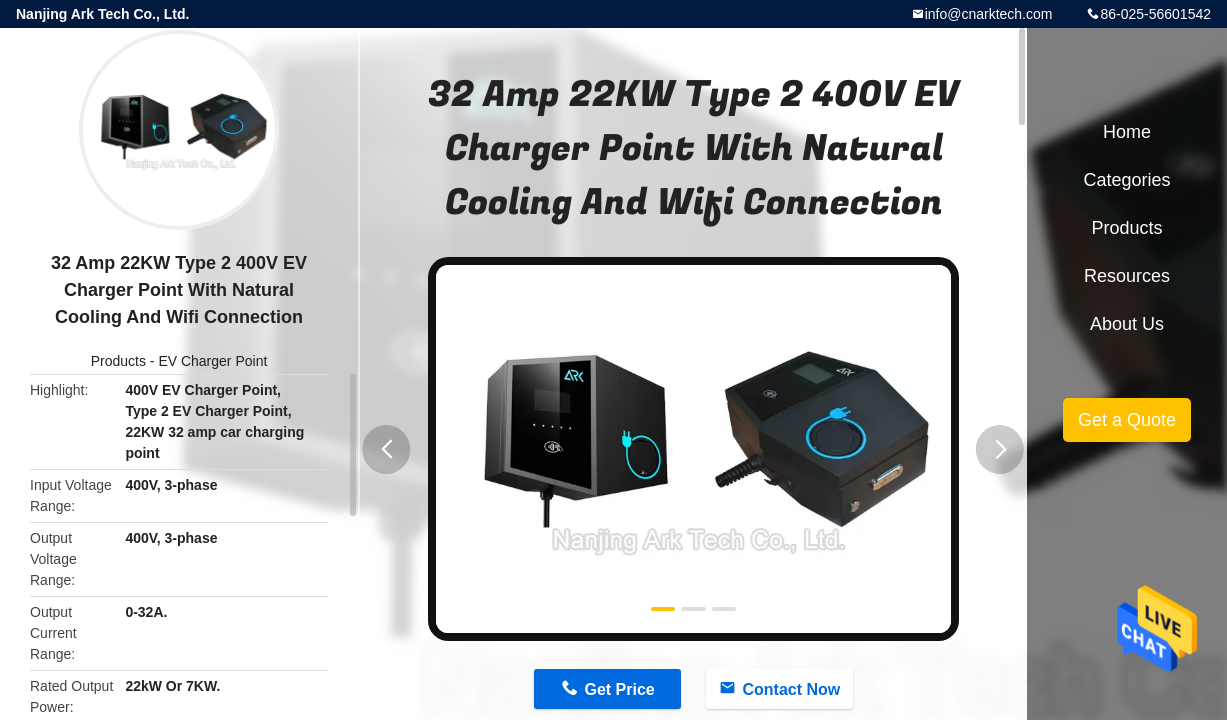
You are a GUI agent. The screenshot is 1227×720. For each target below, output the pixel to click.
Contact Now (791, 689)
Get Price (619, 689)
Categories (1126, 180)
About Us (1127, 324)
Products (118, 361)
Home (1127, 132)
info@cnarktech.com (989, 14)
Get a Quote (1127, 420)
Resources (1127, 276)
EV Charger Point (212, 361)
